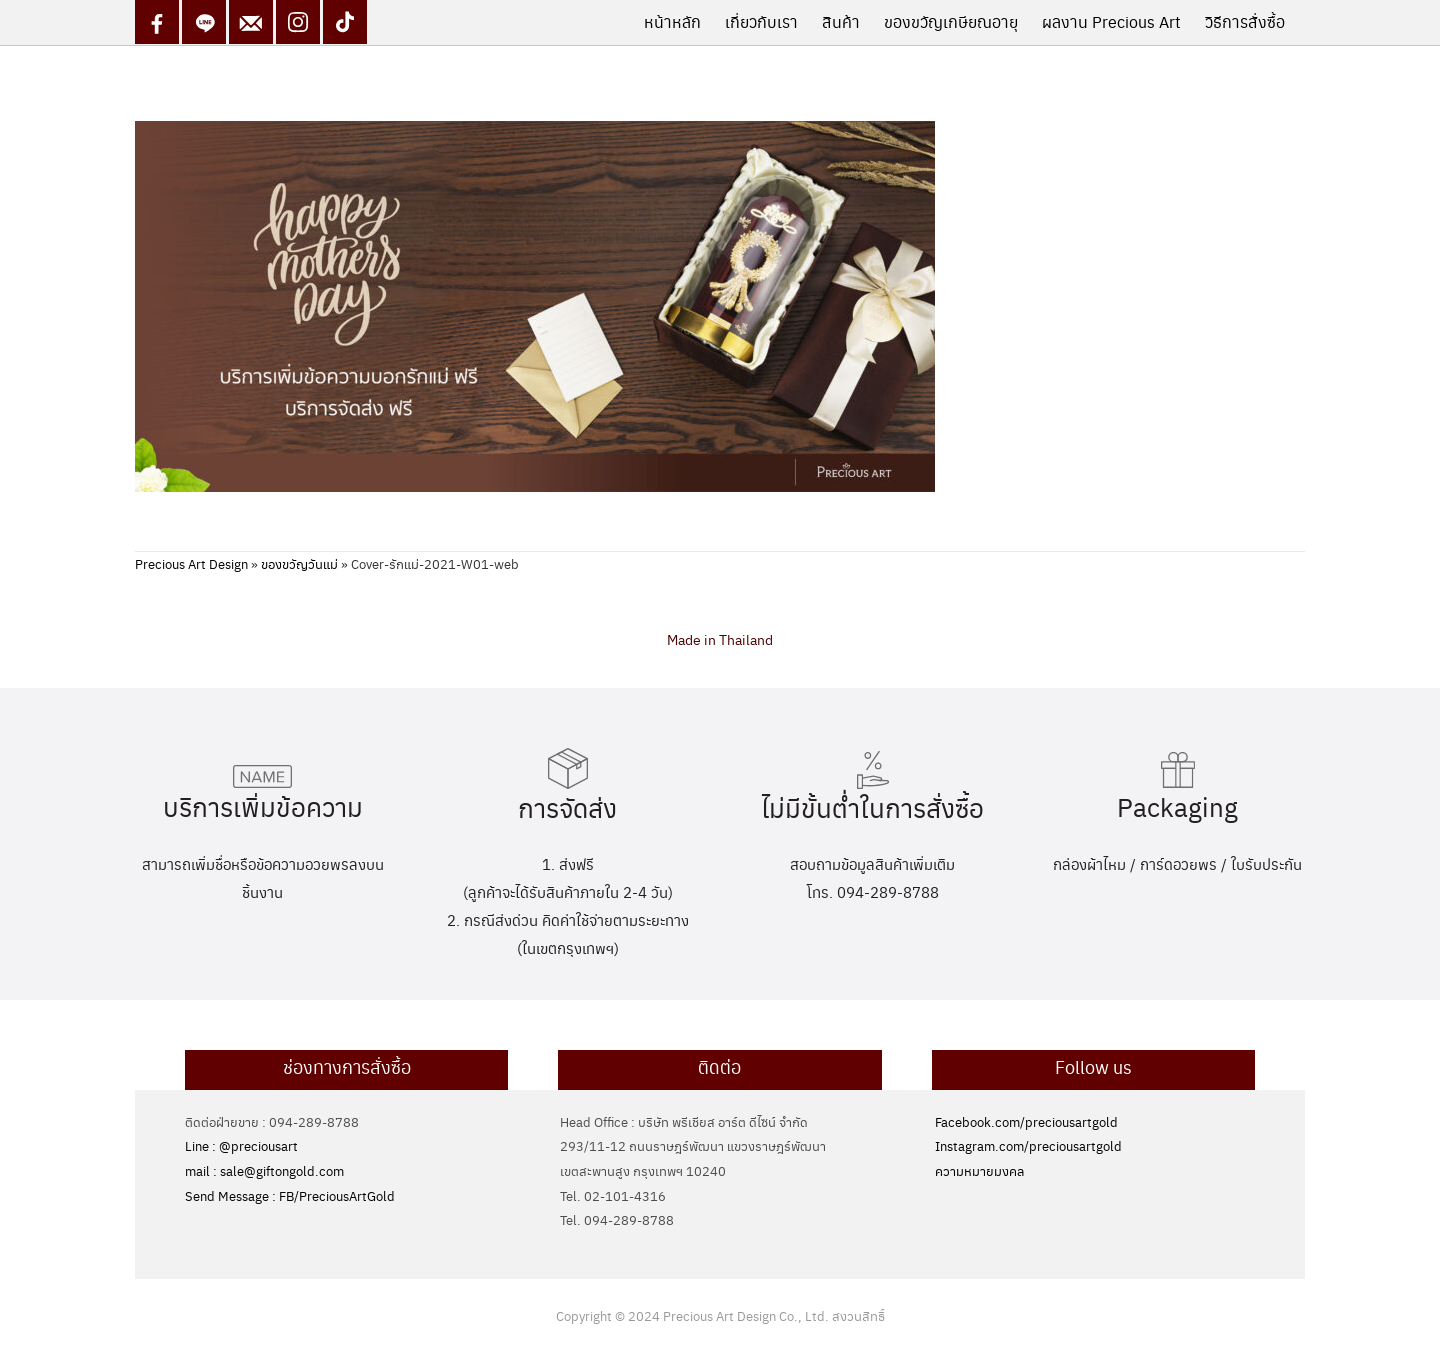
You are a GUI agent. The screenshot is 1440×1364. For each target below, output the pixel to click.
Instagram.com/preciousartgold (1028, 1145)
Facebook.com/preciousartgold (1026, 1121)
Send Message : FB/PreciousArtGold (290, 1195)
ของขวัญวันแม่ (299, 563)
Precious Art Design (191, 563)
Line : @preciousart (241, 1145)
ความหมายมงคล (979, 1170)
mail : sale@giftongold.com (264, 1170)
